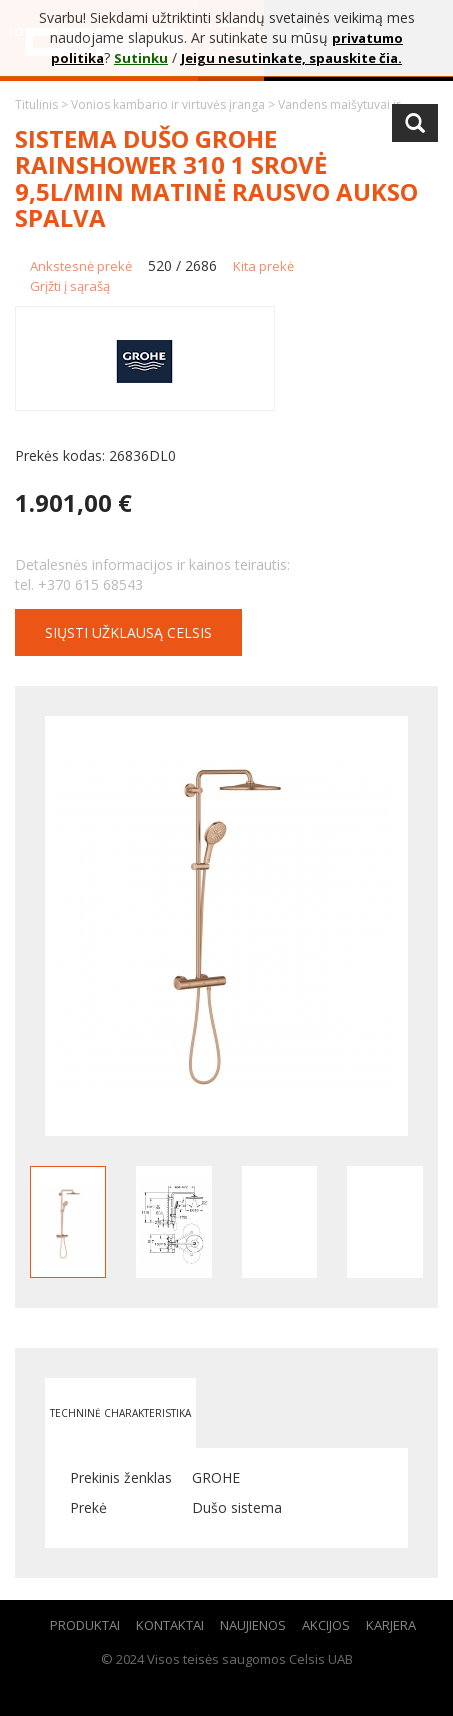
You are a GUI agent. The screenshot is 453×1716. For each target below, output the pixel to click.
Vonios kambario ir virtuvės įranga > (174, 104)
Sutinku (141, 58)
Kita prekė (263, 266)
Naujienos (253, 1625)
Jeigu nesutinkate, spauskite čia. (291, 58)
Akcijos (326, 1625)
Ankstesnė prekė (81, 266)
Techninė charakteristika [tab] (120, 1413)
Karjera (391, 1625)
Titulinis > (43, 104)
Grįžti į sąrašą (70, 286)
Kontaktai (170, 1625)
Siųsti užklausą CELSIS (128, 632)
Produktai (85, 1625)
